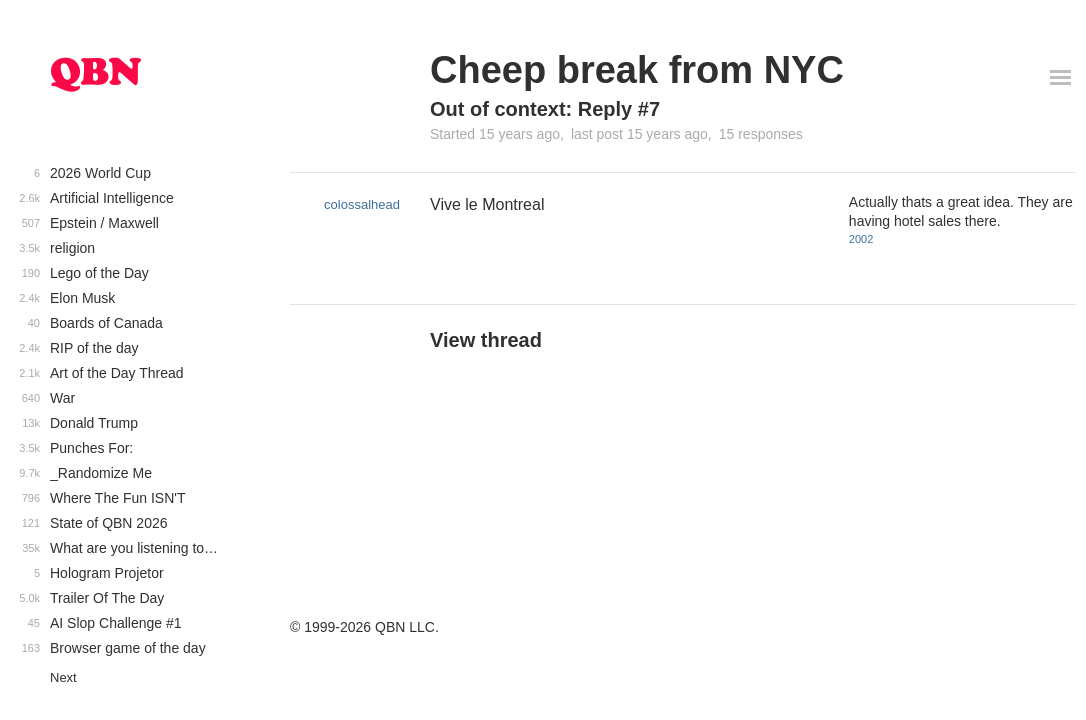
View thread (486, 340)
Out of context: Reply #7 (545, 109)
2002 (861, 239)
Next (63, 677)
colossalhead (362, 204)
